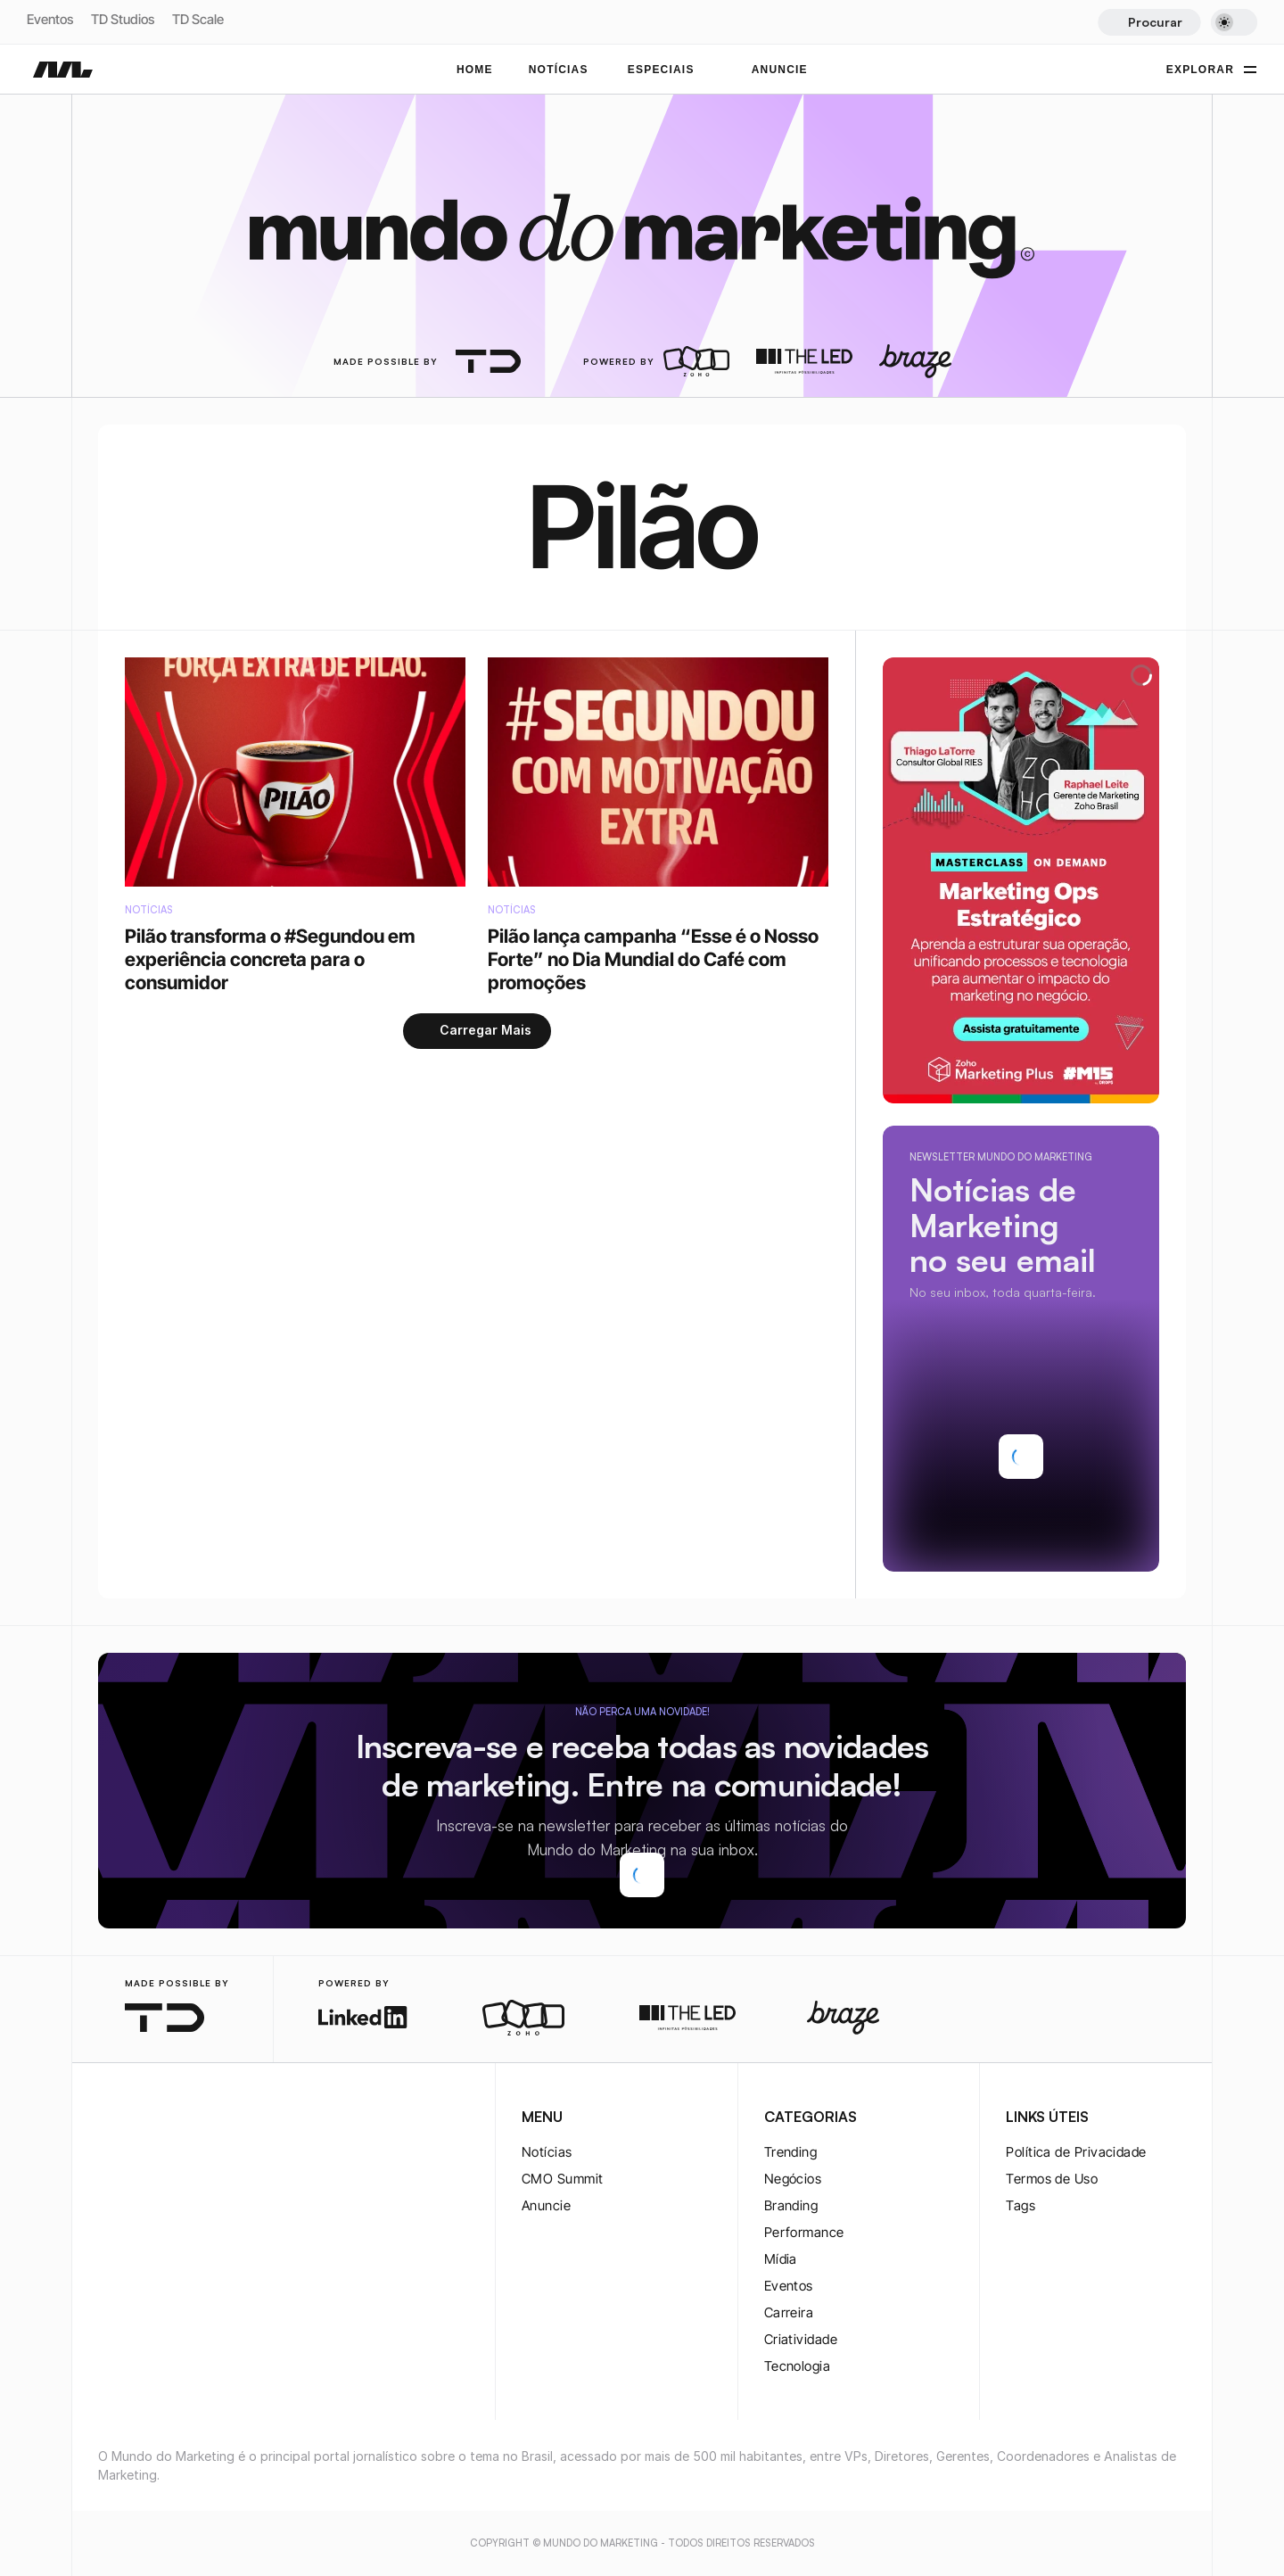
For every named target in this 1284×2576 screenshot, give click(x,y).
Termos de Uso (1052, 2178)
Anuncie (546, 2205)
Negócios (793, 2178)
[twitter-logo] (137, 2118)
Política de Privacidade (1076, 2151)
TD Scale (198, 19)
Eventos (50, 19)
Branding (791, 2205)
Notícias (547, 2151)
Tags (1020, 2205)
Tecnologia (797, 2365)
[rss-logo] (223, 2118)
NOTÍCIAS (558, 69)
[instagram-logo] (108, 2118)
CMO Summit (563, 2178)
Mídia (780, 2258)
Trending (791, 2151)
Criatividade (800, 2339)
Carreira (789, 2312)
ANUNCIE (780, 69)
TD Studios (122, 19)
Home (475, 69)
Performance (804, 2232)
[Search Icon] (1149, 22)
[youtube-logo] (194, 2118)
